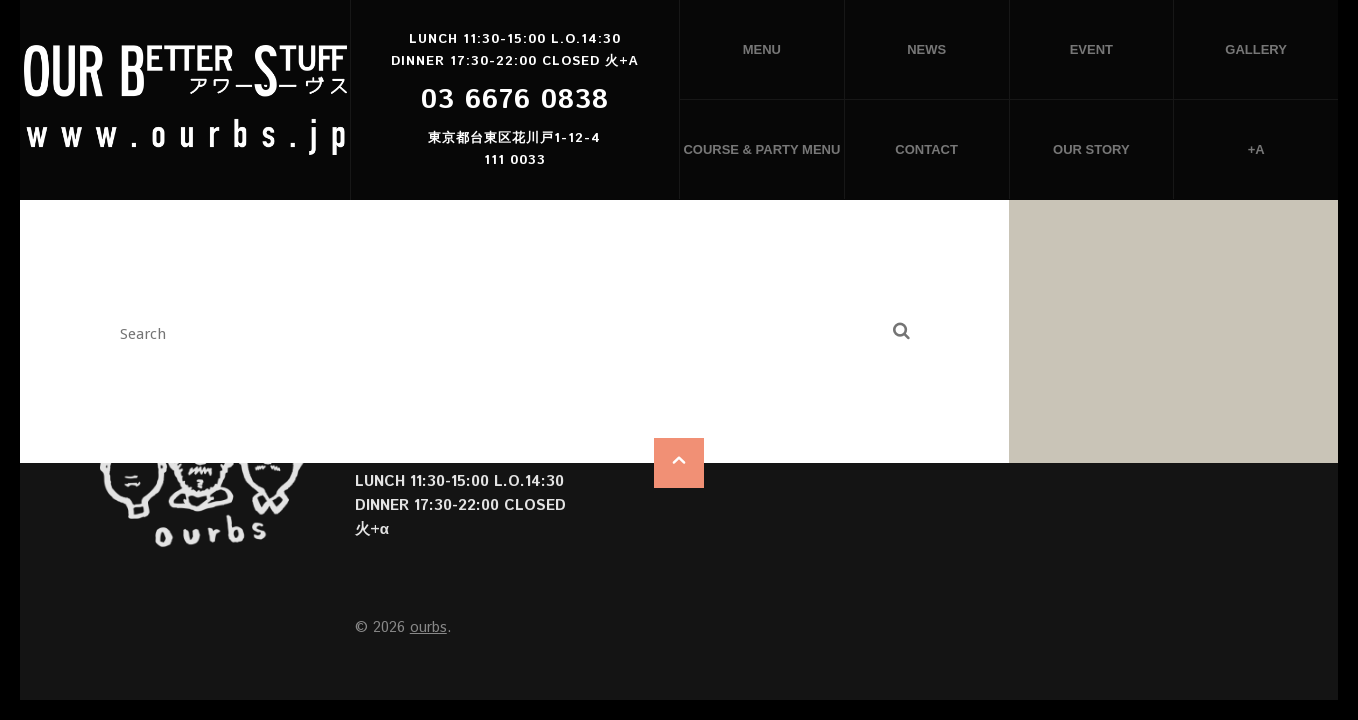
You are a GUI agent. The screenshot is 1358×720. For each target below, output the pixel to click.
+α (1256, 149)
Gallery (1256, 49)
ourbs (428, 627)
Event (1091, 49)
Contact (926, 149)
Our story (1091, 149)
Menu (762, 49)
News (926, 49)
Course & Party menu (761, 149)
